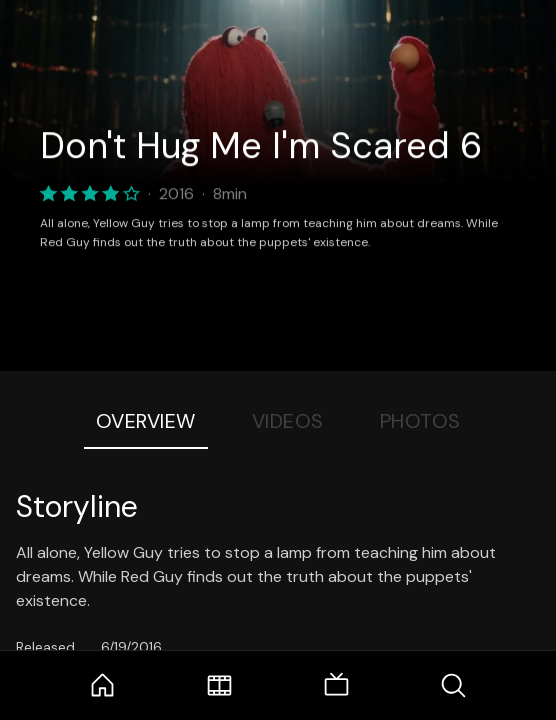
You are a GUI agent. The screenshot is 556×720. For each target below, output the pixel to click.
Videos (288, 421)
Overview (146, 421)
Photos (420, 421)
